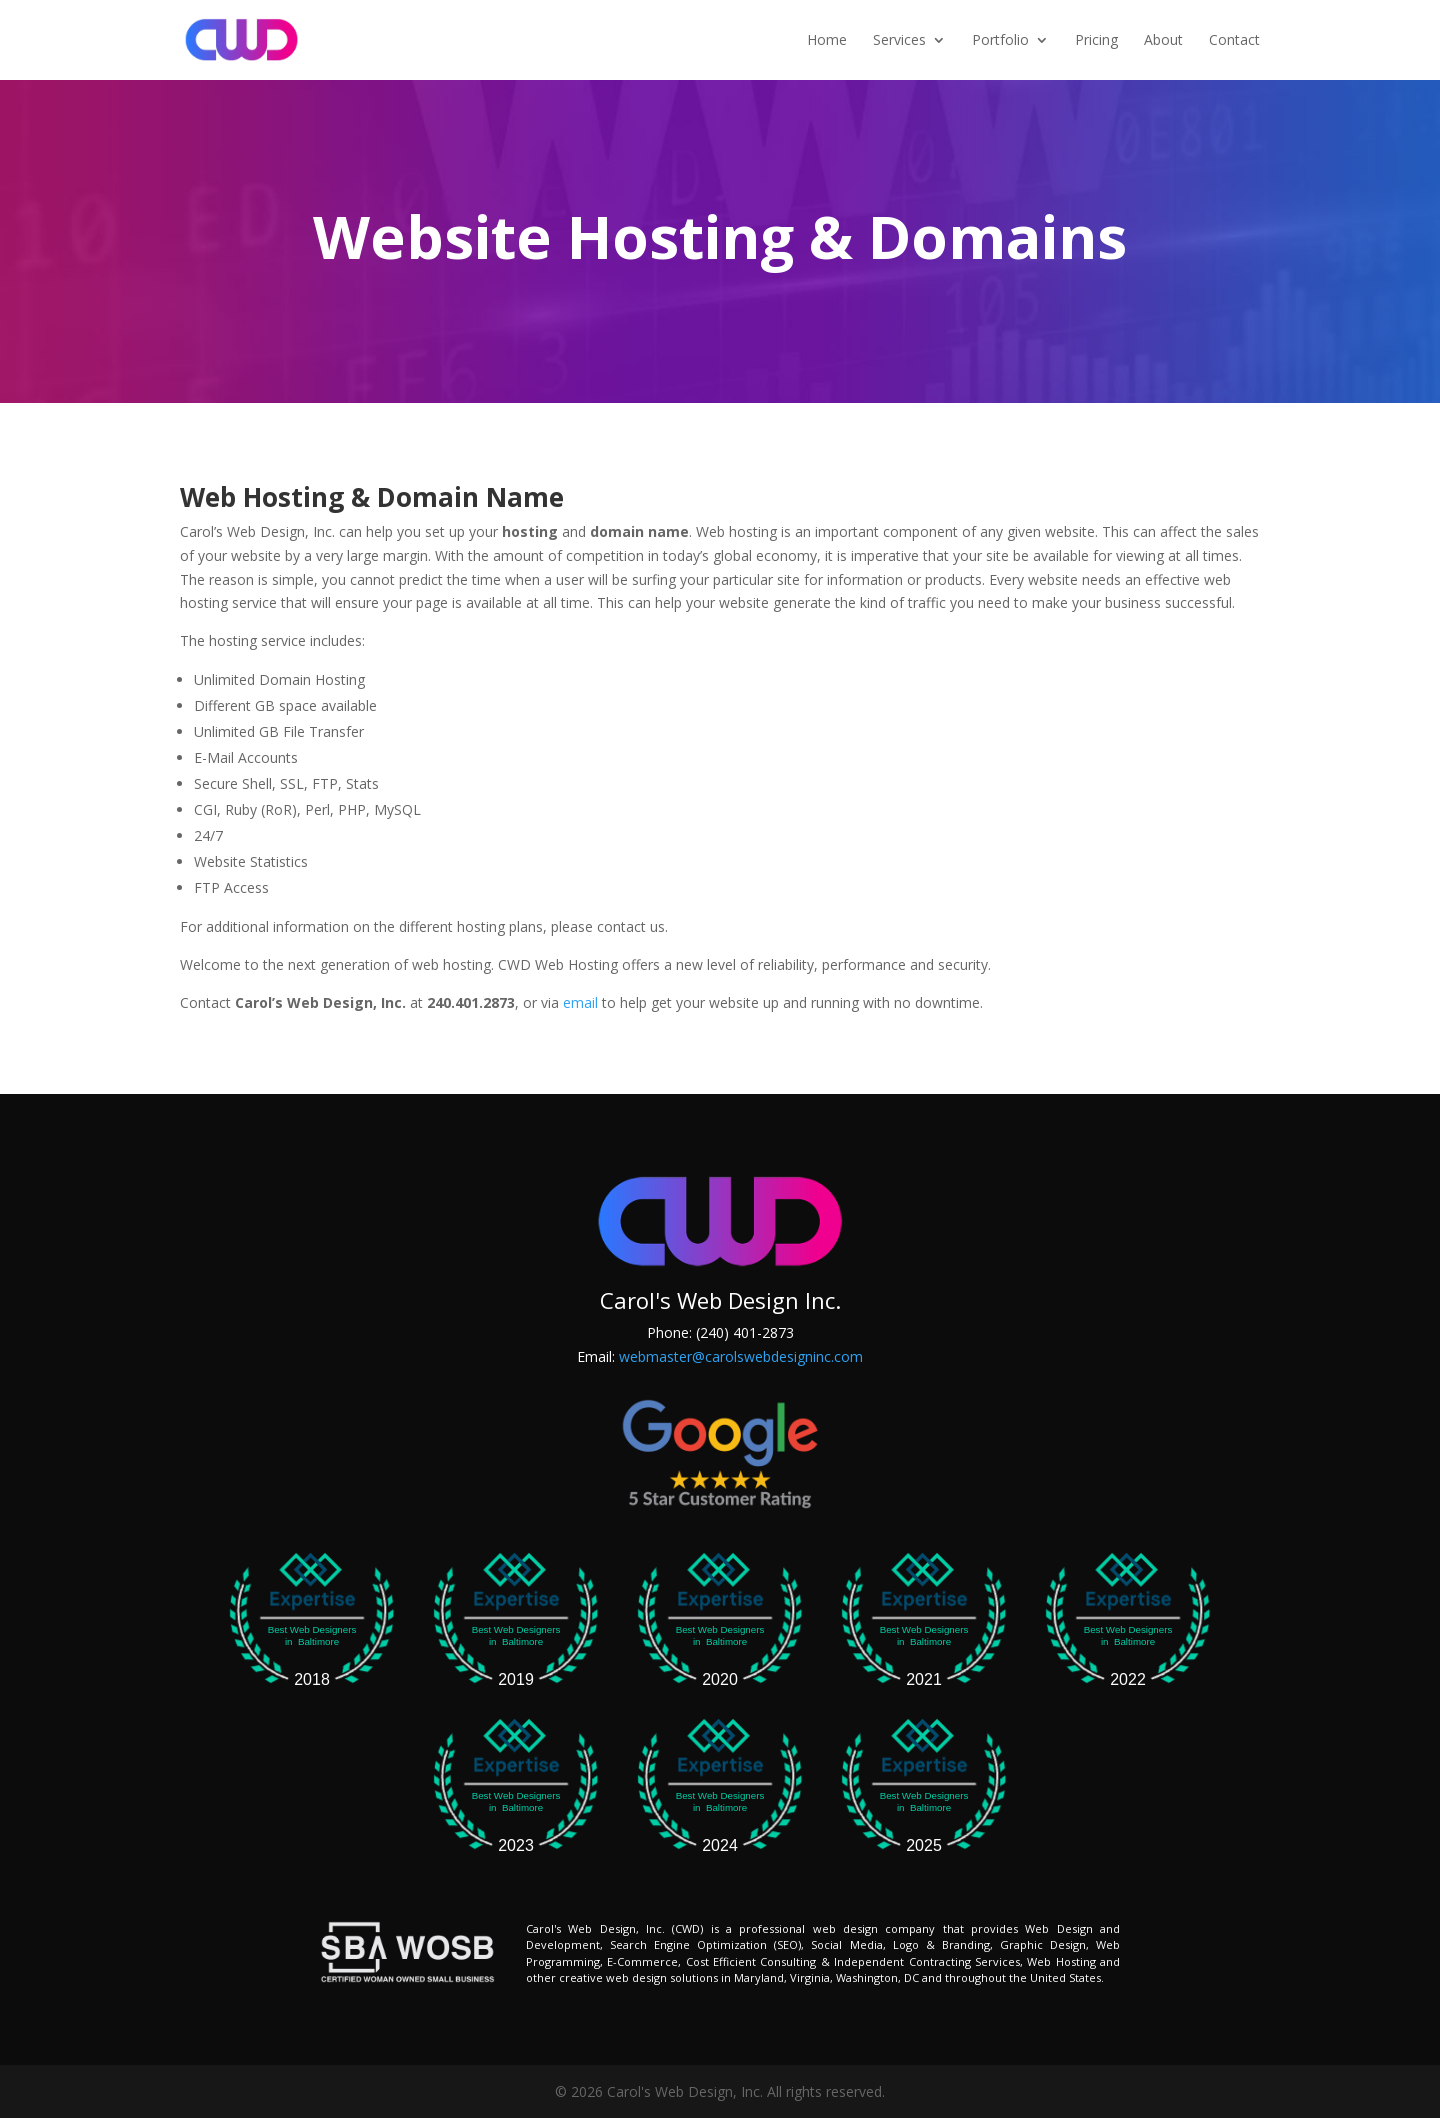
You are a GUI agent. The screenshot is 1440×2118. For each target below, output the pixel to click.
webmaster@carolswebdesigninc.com (741, 1356)
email (580, 1002)
